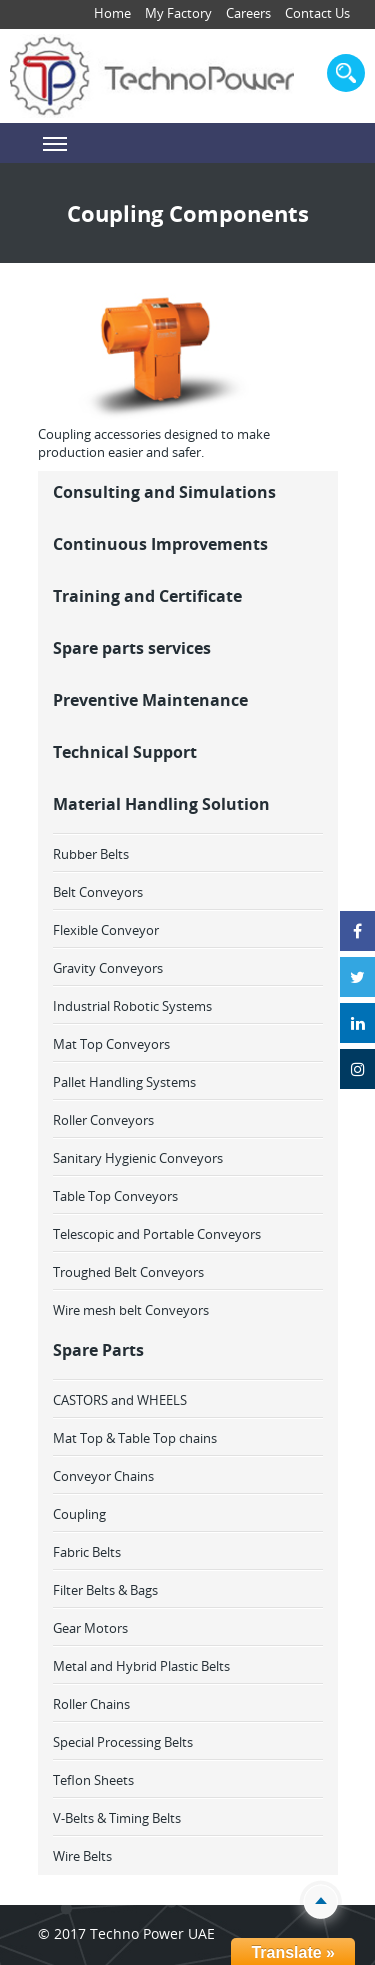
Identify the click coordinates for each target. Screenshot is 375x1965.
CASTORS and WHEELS (120, 1400)
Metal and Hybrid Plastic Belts (141, 1666)
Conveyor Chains (103, 1476)
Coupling (79, 1514)
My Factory (178, 13)
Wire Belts (82, 1856)
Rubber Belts (91, 854)
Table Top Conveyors (115, 1196)
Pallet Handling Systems (124, 1082)
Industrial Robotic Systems (132, 1006)
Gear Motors (90, 1628)
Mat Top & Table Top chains (135, 1438)
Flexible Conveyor (106, 930)
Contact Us (317, 13)
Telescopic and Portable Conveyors (157, 1234)
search (346, 73)
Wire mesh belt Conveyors (131, 1310)
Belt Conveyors (98, 892)
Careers (248, 13)
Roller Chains (91, 1704)
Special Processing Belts (123, 1742)
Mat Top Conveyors (111, 1044)
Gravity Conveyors (108, 968)
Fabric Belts (87, 1552)
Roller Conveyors (103, 1120)
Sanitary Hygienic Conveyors (138, 1158)
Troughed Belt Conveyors (128, 1272)
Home (112, 13)
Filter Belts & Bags (105, 1590)
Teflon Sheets (93, 1780)
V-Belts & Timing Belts (117, 1818)
